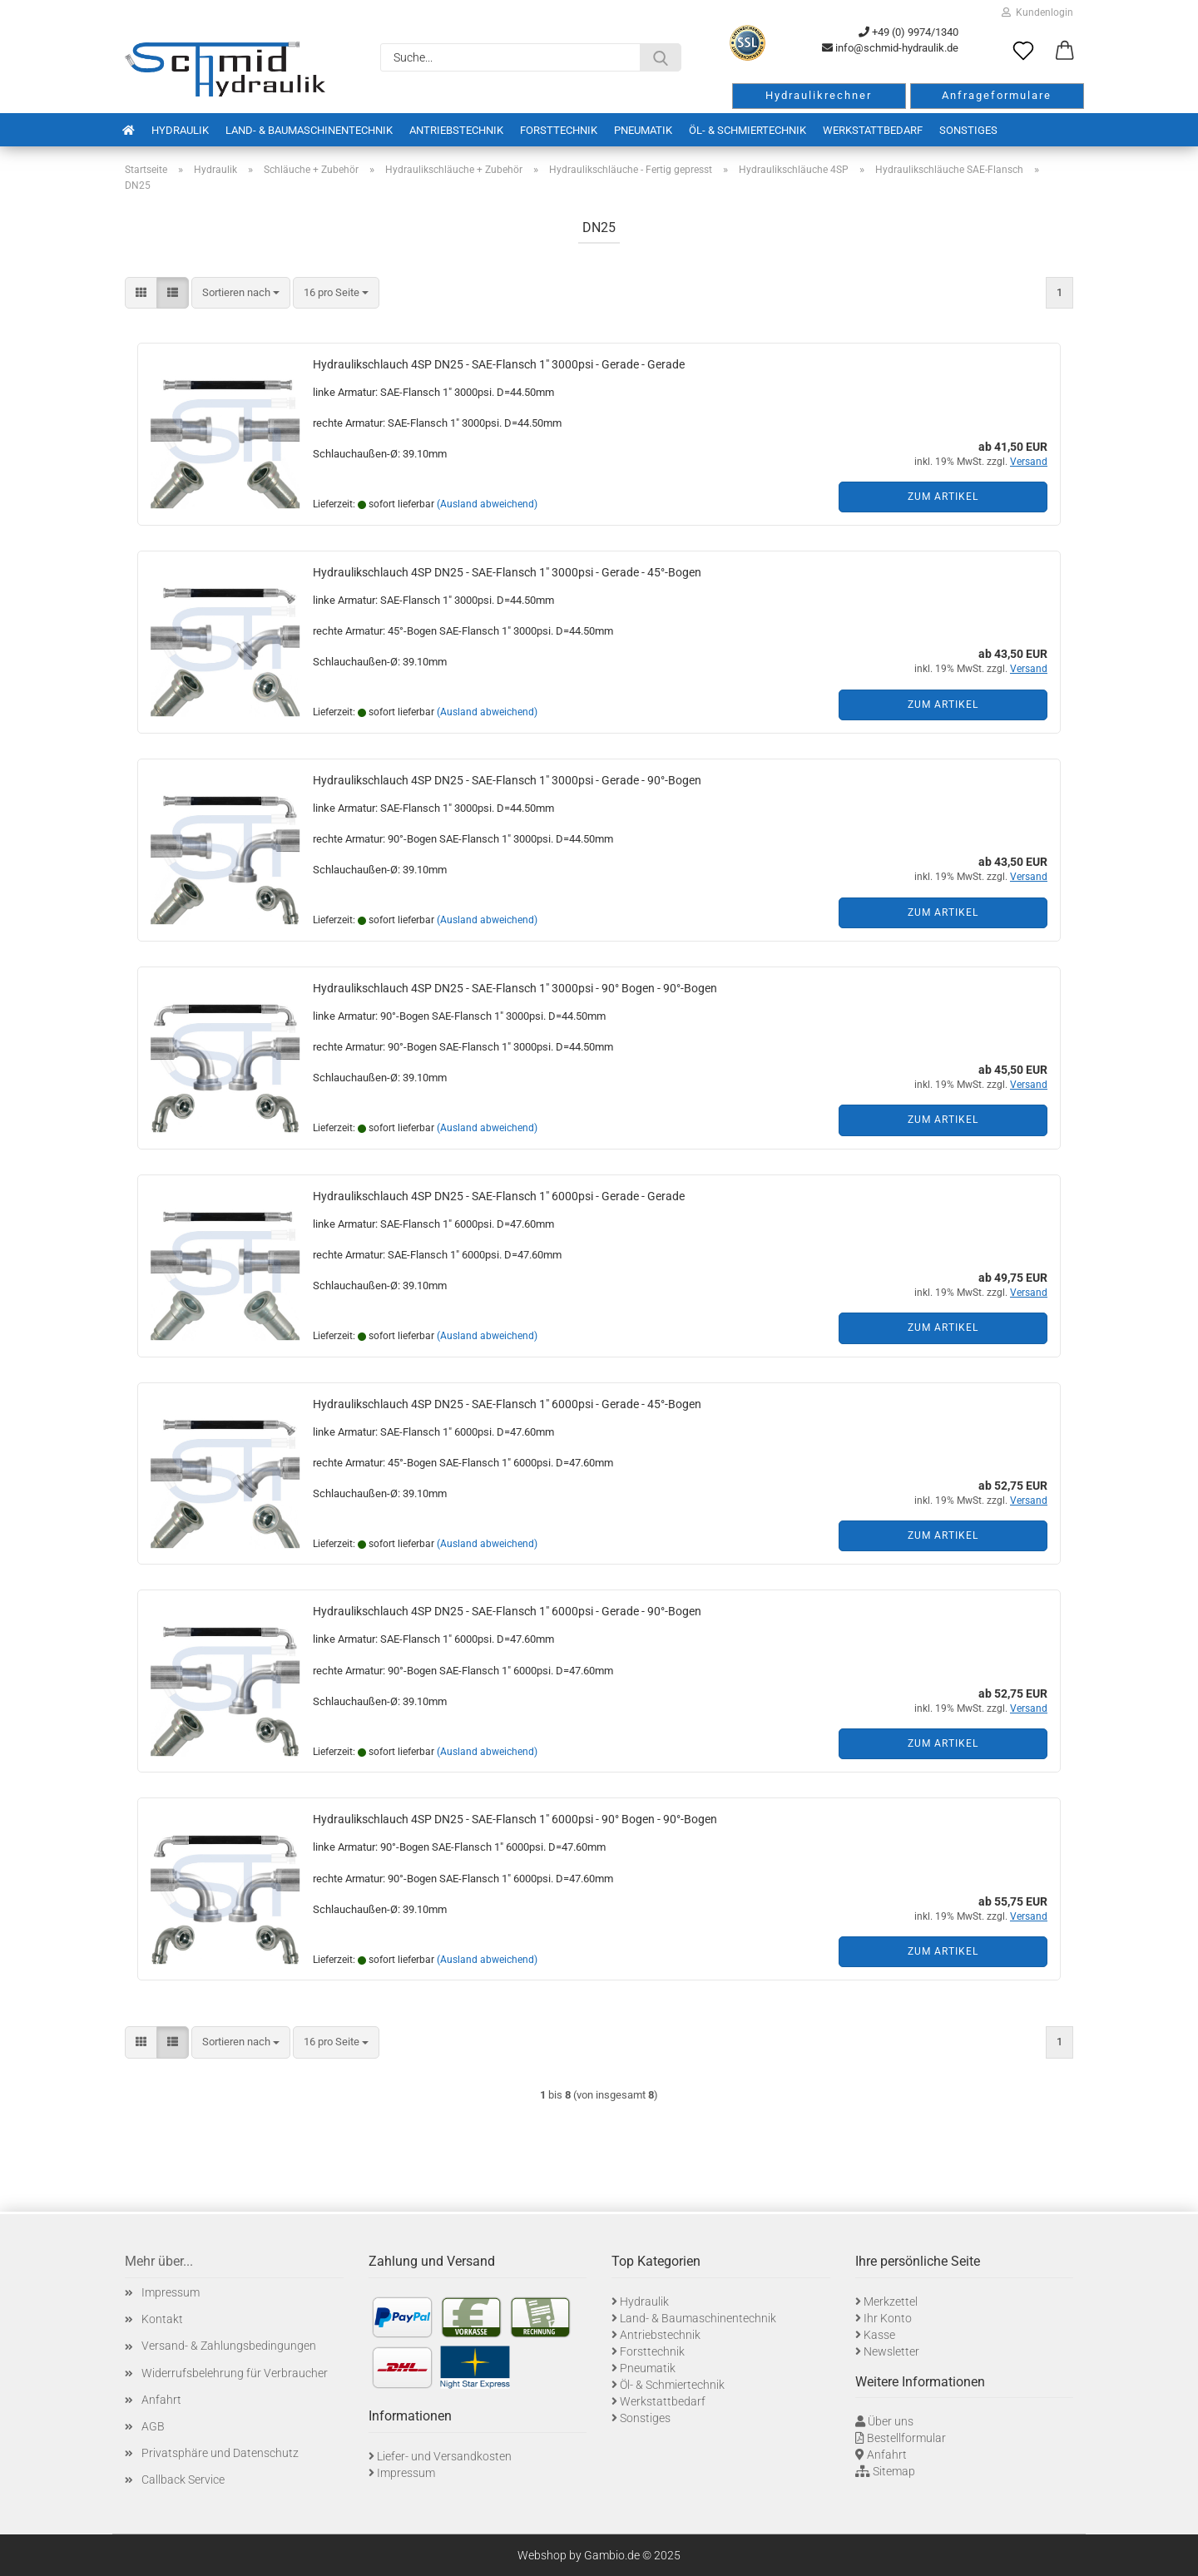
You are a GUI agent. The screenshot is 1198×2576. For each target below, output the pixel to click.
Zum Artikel (943, 496)
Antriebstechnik (456, 130)
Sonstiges (968, 130)
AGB (153, 2426)
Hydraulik (180, 130)
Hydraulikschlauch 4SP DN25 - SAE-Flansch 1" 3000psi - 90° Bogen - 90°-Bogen (515, 988)
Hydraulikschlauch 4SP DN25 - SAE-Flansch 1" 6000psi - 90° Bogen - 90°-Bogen (515, 1819)
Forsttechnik (558, 130)
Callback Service (183, 2479)
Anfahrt (161, 2399)
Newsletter (891, 2351)
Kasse (879, 2334)
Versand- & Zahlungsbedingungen (228, 2345)
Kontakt (162, 2319)
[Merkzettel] (1023, 51)
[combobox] (240, 293)
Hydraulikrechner (818, 95)
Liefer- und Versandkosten (444, 2456)
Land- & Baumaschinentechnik (309, 130)
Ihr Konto (888, 2318)
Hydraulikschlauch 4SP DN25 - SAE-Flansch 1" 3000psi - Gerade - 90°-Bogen (507, 780)
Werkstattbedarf (873, 130)
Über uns (890, 2421)
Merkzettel (891, 2301)
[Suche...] (660, 57)
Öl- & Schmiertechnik (747, 130)
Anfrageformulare (997, 95)
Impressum (170, 2292)
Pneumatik (643, 130)
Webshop (542, 2555)
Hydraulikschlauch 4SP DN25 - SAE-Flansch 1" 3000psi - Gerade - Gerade (499, 364)
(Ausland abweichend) (487, 504)
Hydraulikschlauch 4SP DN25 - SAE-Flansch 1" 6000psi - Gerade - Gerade (499, 1196)
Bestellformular (906, 2438)
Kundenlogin (1037, 12)
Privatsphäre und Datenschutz (220, 2453)
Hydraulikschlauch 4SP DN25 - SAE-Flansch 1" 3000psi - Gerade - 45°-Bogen (507, 572)
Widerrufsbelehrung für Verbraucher (234, 2373)
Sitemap (894, 2471)
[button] (1065, 51)
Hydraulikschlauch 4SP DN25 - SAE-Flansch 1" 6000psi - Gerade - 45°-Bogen (507, 1404)
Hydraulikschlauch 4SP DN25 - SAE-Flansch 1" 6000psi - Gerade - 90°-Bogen (507, 1611)
